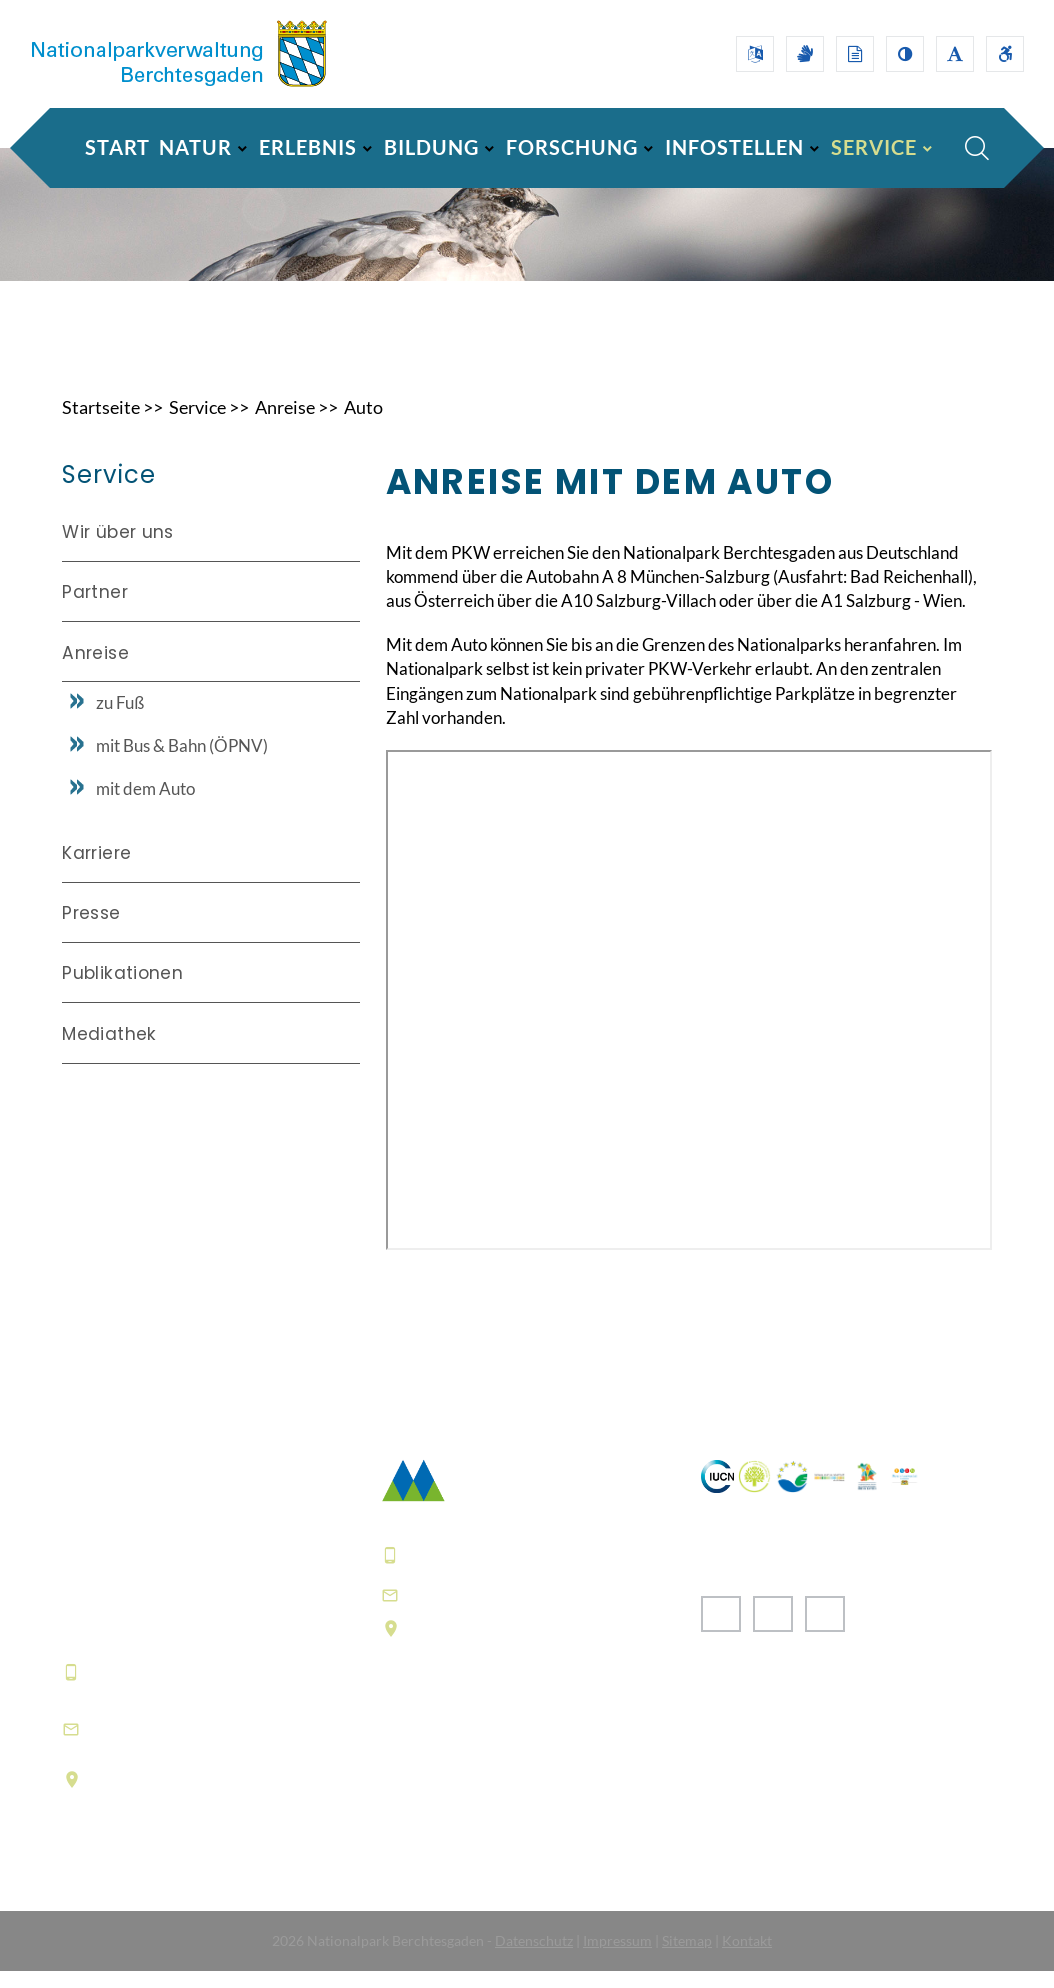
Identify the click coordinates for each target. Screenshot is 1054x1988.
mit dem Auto (145, 806)
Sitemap (687, 1957)
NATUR (195, 147)
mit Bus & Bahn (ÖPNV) (182, 763)
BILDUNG (431, 147)
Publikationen (122, 991)
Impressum (617, 1957)
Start (117, 147)
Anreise (285, 424)
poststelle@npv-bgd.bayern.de (542, 1611)
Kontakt (747, 1957)
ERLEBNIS (308, 147)
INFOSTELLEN (734, 147)
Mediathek (109, 1051)
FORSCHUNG (572, 147)
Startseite (101, 424)
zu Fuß (120, 720)
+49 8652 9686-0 (161, 1690)
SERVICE (874, 147)
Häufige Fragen (445, 1805)
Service (197, 424)
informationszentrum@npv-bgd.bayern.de (208, 1745)
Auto (363, 424)
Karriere (96, 870)
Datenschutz (534, 1957)
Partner (94, 610)
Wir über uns (117, 549)
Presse (91, 931)
